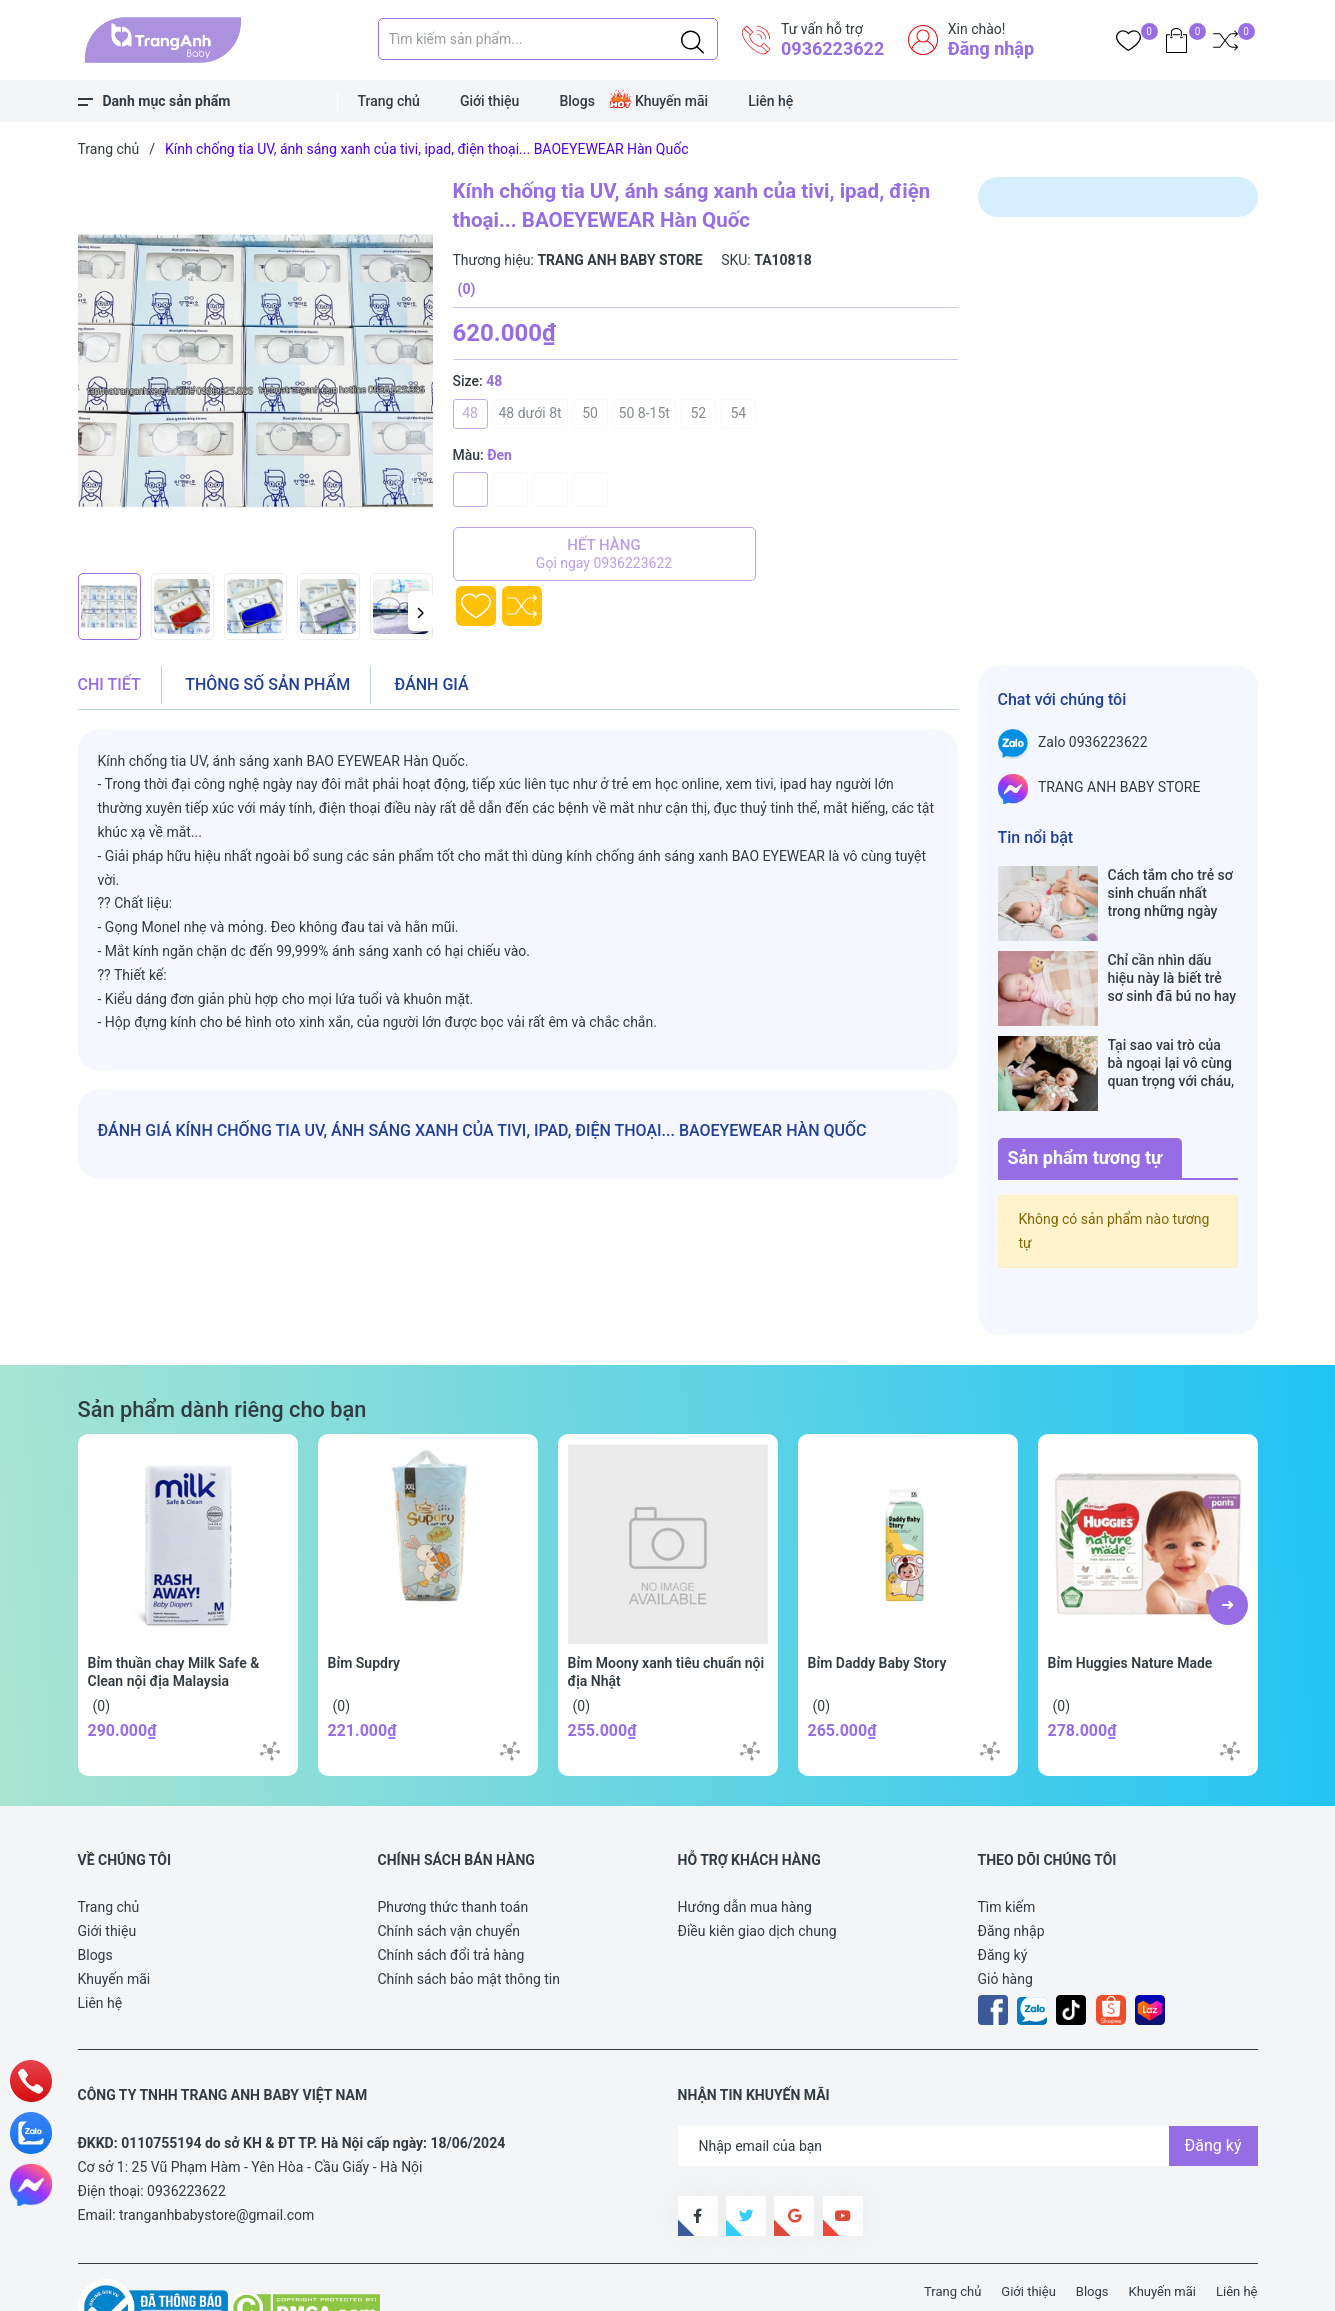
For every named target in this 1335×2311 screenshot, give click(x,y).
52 (699, 413)
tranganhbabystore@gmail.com (216, 2152)
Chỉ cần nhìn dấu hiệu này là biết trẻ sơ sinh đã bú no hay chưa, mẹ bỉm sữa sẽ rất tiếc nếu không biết (1173, 957)
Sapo (447, 2283)
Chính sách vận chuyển (449, 1868)
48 (470, 413)
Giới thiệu (490, 101)
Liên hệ (770, 101)
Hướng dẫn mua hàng (745, 1844)
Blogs (577, 101)
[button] (420, 611)
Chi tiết (109, 684)
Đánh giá (432, 684)
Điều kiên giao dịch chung (757, 1868)
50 (590, 413)
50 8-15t (644, 413)
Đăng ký (1003, 1892)
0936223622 (832, 48)
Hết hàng (604, 554)
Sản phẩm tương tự (1085, 1094)
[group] (255, 370)
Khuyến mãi (671, 101)
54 (739, 413)
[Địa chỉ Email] (968, 2083)
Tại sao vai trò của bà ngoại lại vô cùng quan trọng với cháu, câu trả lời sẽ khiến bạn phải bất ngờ (1171, 1021)
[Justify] (692, 39)
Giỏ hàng (1005, 1916)
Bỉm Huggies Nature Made (1130, 1600)
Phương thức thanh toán (453, 1844)
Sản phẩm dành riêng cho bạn (222, 1346)
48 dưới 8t (530, 413)
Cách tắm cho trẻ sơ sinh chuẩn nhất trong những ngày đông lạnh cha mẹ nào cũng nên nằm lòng (1170, 893)
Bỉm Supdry (364, 1600)
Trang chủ (389, 101)
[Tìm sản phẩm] (548, 39)
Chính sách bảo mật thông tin (469, 1916)
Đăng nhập (991, 48)
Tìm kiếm (1007, 1844)
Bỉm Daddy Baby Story (877, 1600)
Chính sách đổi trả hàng (451, 1892)
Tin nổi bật (1036, 837)
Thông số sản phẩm (267, 684)
